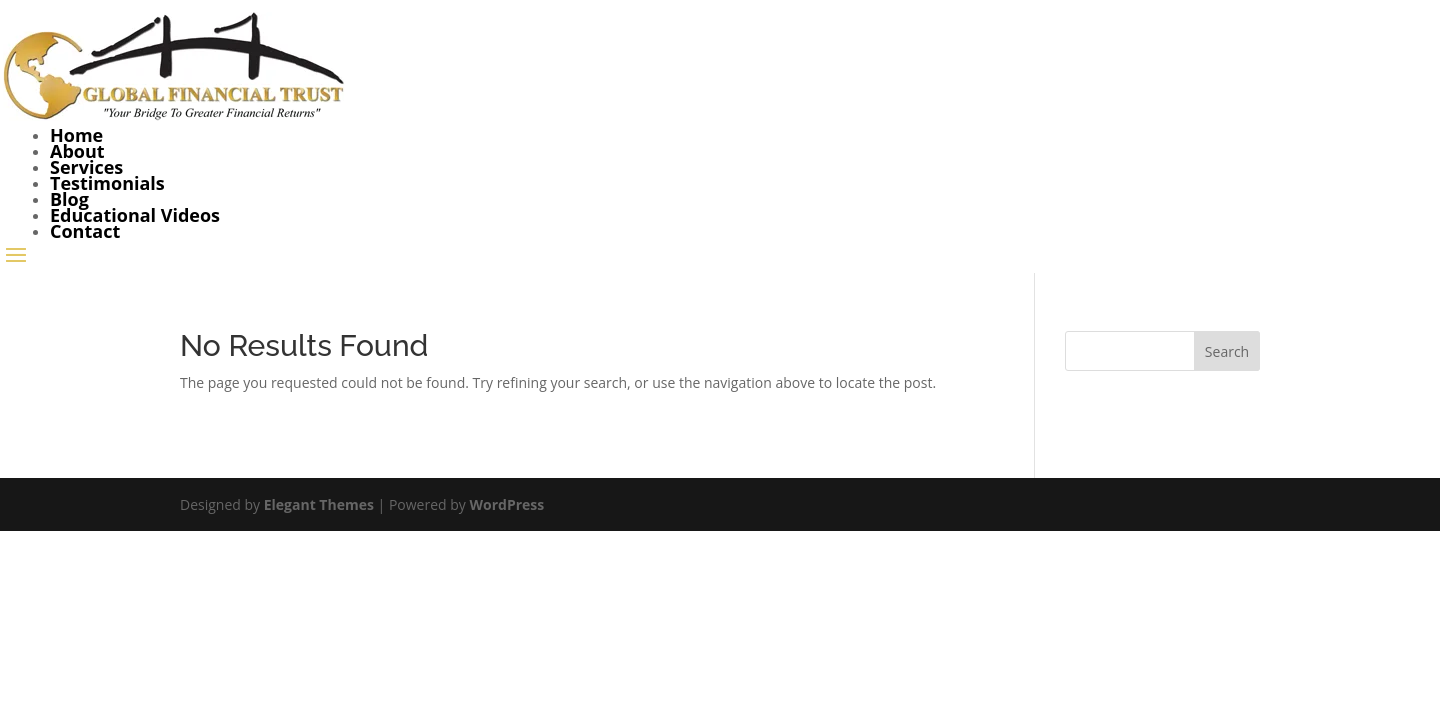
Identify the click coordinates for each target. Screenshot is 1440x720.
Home (76, 135)
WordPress (506, 504)
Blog (69, 199)
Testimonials (107, 183)
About (77, 151)
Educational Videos (135, 215)
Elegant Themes (319, 504)
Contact (85, 231)
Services (86, 167)
